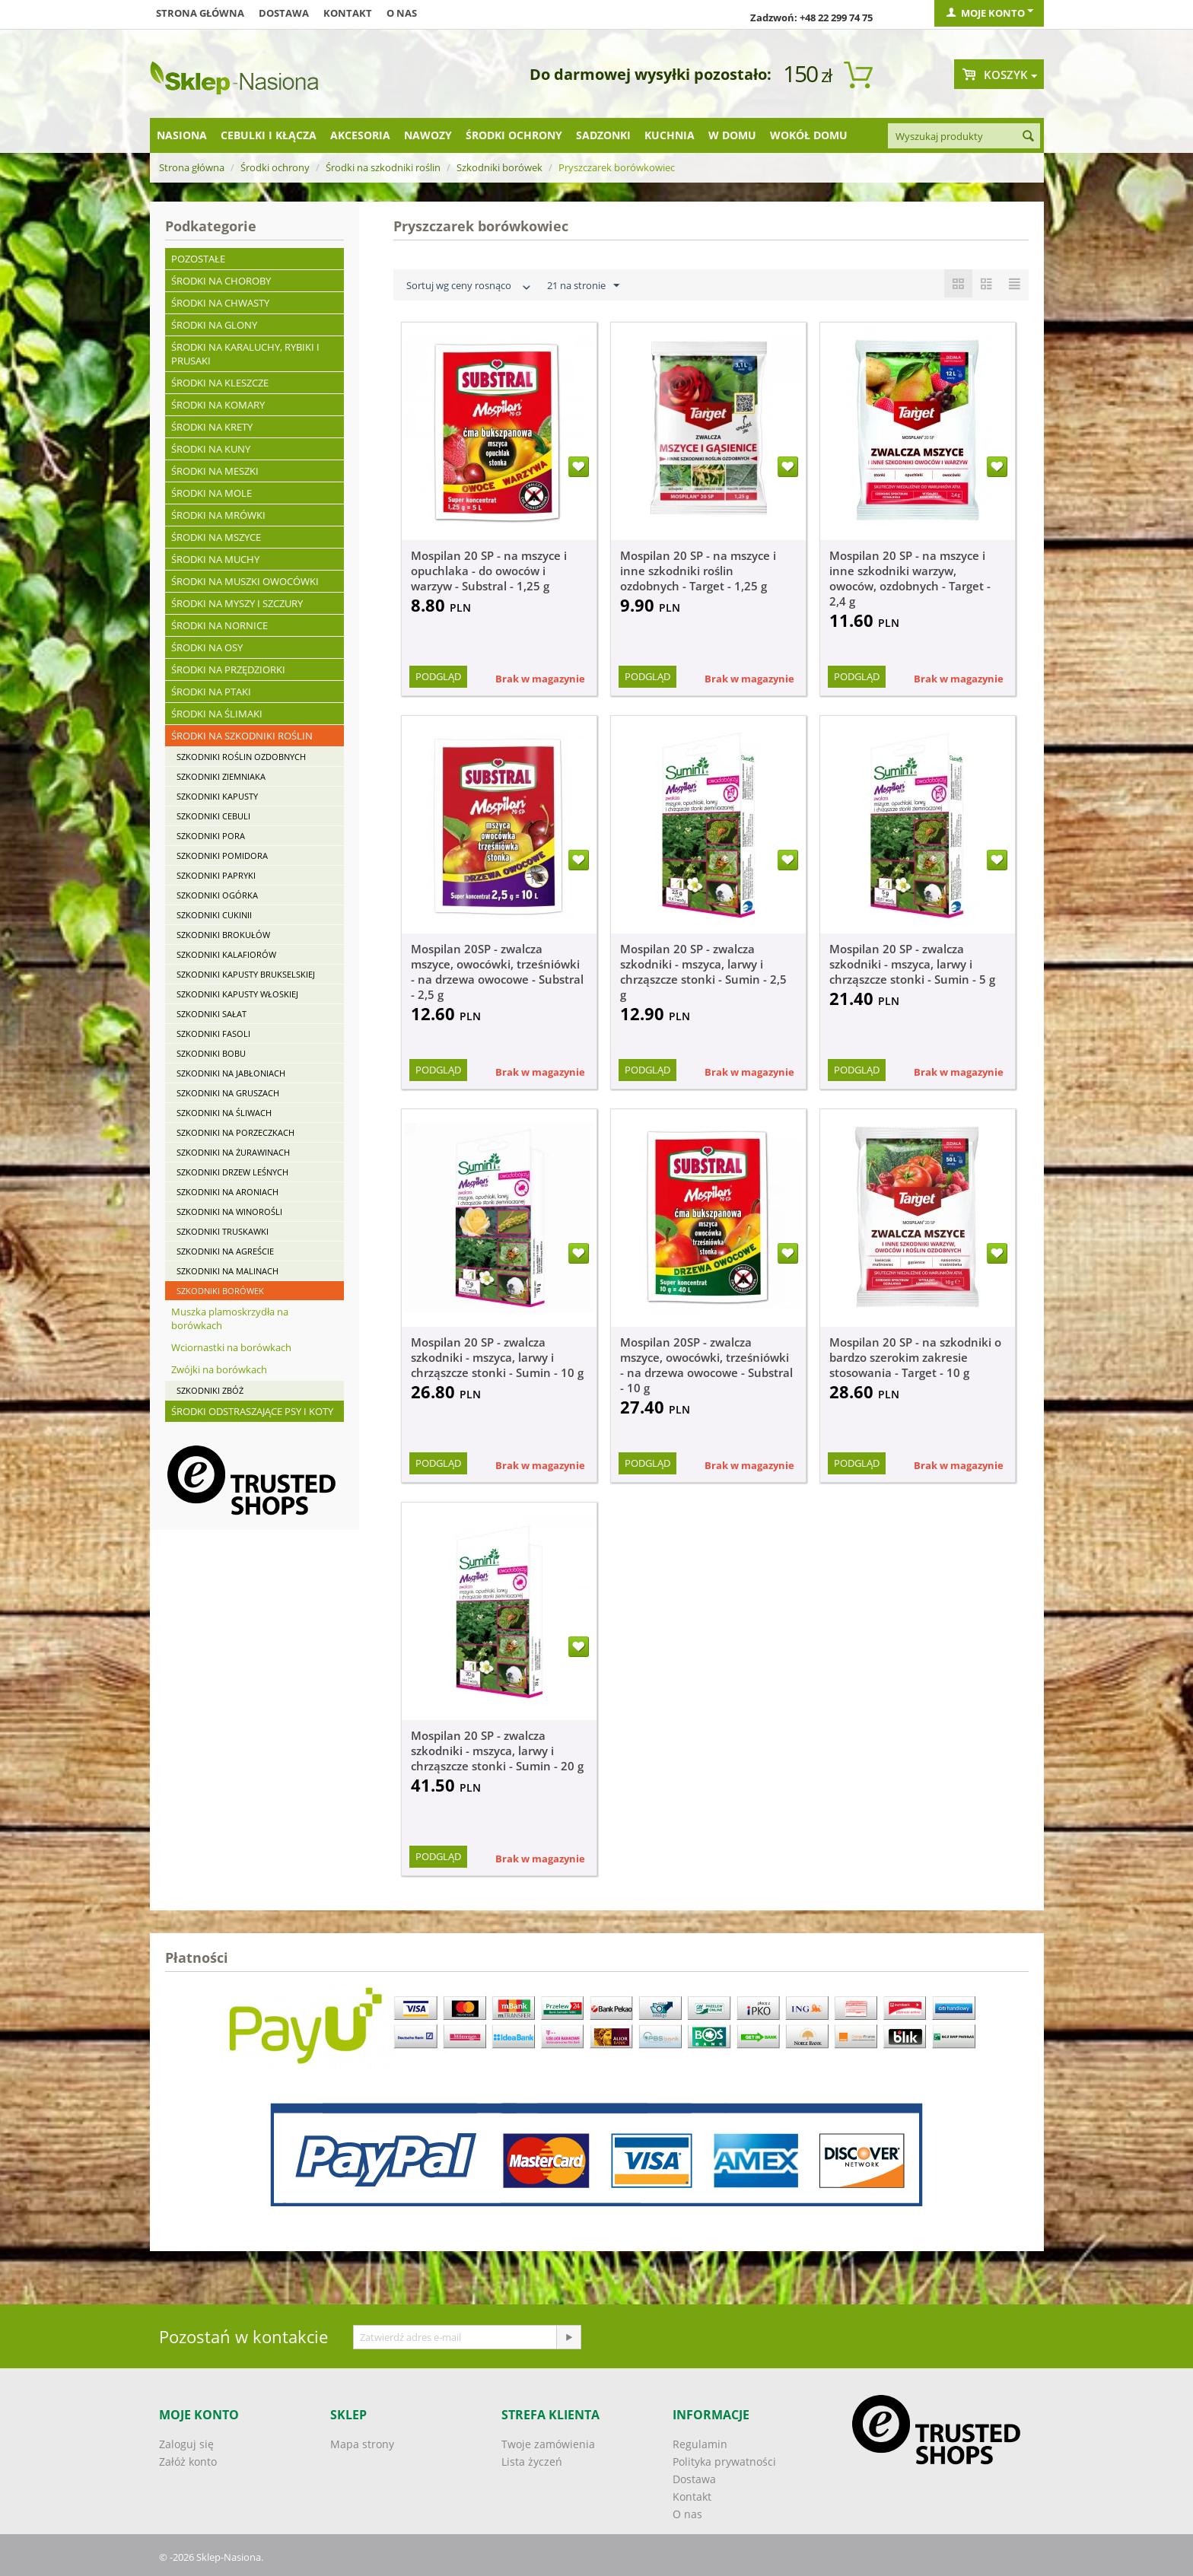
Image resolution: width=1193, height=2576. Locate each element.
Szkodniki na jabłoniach (231, 1073)
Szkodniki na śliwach (224, 1112)
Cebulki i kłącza (269, 135)
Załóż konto (188, 2461)
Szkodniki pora (211, 835)
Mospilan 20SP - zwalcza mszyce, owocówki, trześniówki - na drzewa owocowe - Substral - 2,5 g (497, 971)
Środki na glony (214, 325)
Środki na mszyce (216, 537)
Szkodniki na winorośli (229, 1211)
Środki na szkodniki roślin (383, 167)
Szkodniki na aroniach (227, 1191)
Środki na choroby (221, 281)
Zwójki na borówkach (219, 1369)
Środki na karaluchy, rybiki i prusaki (245, 353)
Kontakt (347, 13)
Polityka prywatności (724, 2461)
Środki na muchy (215, 559)
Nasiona (182, 135)
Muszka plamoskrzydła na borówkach (229, 1318)
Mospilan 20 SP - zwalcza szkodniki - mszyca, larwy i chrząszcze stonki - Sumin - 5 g (912, 964)
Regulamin (700, 2444)
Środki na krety (212, 427)
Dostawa (284, 13)
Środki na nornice (219, 625)
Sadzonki (603, 135)
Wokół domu (809, 135)
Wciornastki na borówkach (231, 1347)
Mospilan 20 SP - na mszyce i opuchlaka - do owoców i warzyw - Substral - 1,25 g (489, 570)
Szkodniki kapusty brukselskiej (246, 974)
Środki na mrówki (218, 515)
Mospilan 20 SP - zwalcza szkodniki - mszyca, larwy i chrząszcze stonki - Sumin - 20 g (497, 1750)
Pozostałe (198, 259)
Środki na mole (211, 493)
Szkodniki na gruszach (228, 1093)
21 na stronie (583, 286)
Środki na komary (218, 405)
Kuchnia (669, 135)
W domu (732, 135)
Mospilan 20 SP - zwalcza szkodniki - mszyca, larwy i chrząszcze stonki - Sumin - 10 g (497, 1357)
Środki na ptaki (211, 691)
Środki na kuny (210, 449)
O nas (402, 13)
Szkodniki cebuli (213, 816)
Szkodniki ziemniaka (221, 776)
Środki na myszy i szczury (237, 603)
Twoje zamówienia (548, 2444)
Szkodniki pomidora (222, 855)
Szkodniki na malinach (227, 1271)
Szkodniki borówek (499, 167)
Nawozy (428, 135)
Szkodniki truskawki (223, 1231)
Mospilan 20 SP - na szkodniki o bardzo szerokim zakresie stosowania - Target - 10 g (915, 1357)
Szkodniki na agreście (225, 1251)
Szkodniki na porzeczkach (235, 1132)
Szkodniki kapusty (217, 796)
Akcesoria (360, 135)
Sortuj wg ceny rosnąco (470, 287)
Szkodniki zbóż (210, 1390)
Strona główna (200, 13)
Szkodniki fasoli (213, 1033)
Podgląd (438, 676)
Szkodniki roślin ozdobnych (241, 756)
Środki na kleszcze (220, 383)
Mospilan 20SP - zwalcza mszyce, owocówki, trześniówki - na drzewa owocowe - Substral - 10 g (706, 1364)
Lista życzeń (531, 2461)
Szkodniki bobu (211, 1053)
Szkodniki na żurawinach (233, 1152)
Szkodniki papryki (216, 875)
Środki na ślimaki (216, 713)
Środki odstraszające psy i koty (252, 1411)
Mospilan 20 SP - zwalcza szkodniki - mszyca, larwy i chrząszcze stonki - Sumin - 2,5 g (703, 971)
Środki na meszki (215, 471)
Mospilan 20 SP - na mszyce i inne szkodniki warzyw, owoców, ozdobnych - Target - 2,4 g (910, 578)
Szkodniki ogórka (217, 895)
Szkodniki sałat (212, 1013)
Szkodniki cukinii (214, 915)
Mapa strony (362, 2444)
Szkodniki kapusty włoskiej (237, 994)
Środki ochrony (514, 135)
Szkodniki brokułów (223, 934)
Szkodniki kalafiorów (226, 954)
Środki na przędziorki (228, 669)
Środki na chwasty (220, 303)
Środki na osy (207, 647)
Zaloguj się (186, 2444)
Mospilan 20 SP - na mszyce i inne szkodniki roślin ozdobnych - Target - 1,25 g (698, 570)
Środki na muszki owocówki (245, 581)
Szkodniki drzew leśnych (232, 1172)
